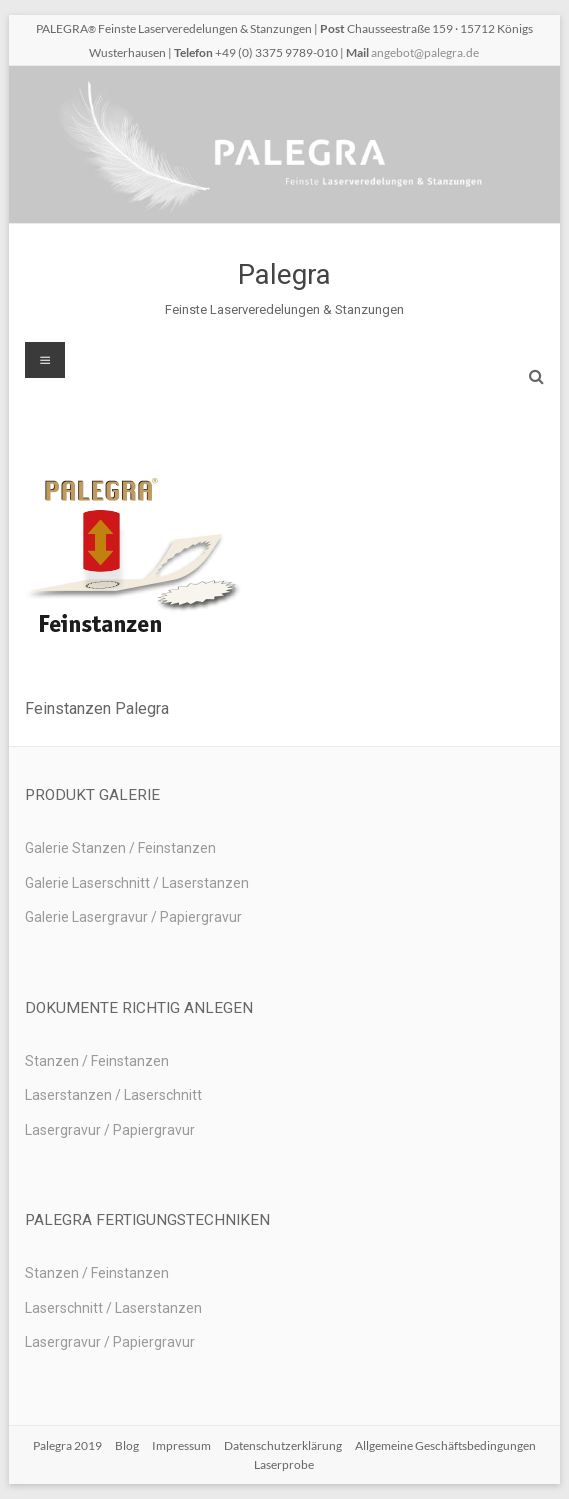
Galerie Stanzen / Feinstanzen (120, 848)
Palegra (284, 274)
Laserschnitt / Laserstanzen (113, 1308)
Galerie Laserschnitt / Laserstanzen (137, 883)
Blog (127, 1445)
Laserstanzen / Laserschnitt (113, 1095)
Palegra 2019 (67, 1445)
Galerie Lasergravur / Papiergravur (133, 917)
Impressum (181, 1445)
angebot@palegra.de (425, 52)
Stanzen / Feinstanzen (97, 1061)
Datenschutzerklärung (283, 1445)
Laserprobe (284, 1464)
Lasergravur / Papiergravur (110, 1130)
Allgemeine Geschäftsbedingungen (445, 1445)
